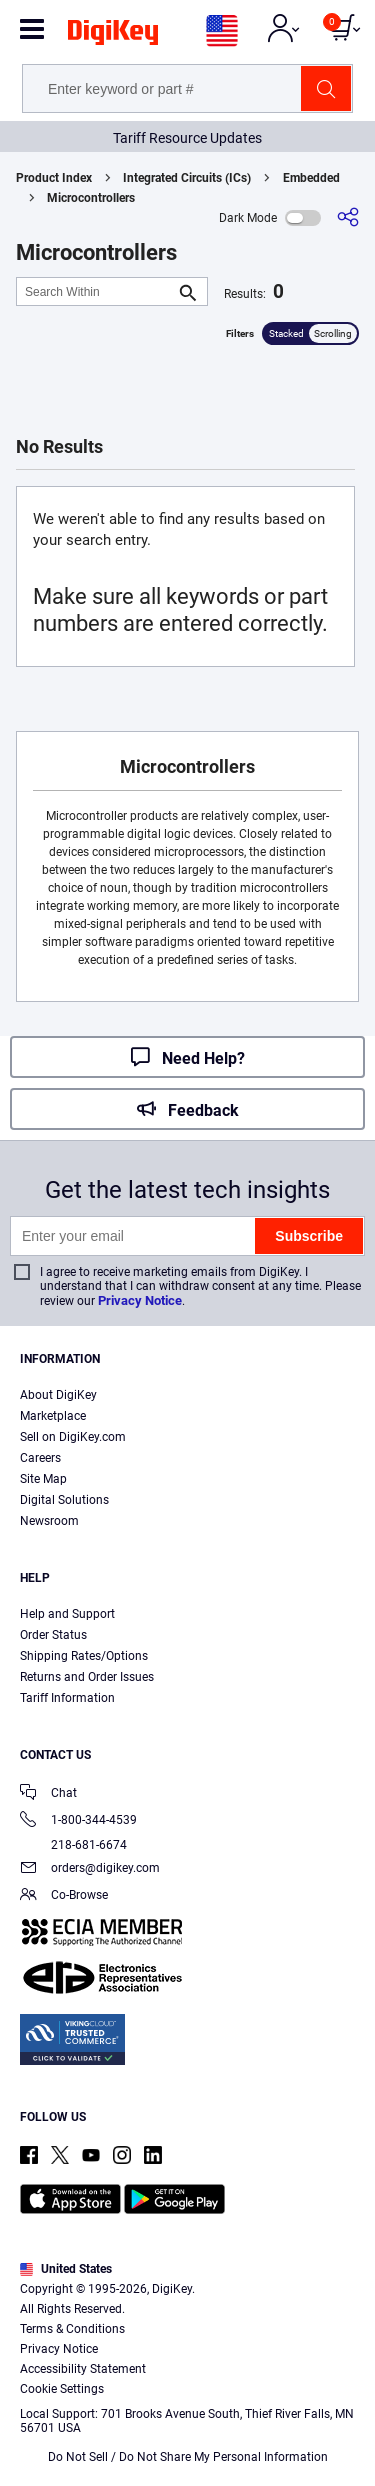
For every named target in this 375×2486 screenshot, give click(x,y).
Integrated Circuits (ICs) (187, 178)
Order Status (53, 1635)
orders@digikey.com (90, 1869)
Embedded (311, 178)
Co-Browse (64, 1896)
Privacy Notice (140, 1300)
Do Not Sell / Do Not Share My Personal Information (188, 2457)
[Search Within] (96, 291)
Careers (40, 1458)
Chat (48, 1794)
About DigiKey (58, 1395)
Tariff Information (67, 1698)
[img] (113, 36)
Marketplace (53, 1416)
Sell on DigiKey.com (73, 1437)
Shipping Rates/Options (84, 1656)
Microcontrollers (91, 198)
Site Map (43, 1479)
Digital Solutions (64, 1500)
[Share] (348, 217)
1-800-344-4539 (78, 1821)
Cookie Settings (62, 2389)
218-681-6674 (73, 1845)
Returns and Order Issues (87, 1677)
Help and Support (67, 1614)
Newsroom (49, 1521)
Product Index (54, 178)
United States (66, 2269)
